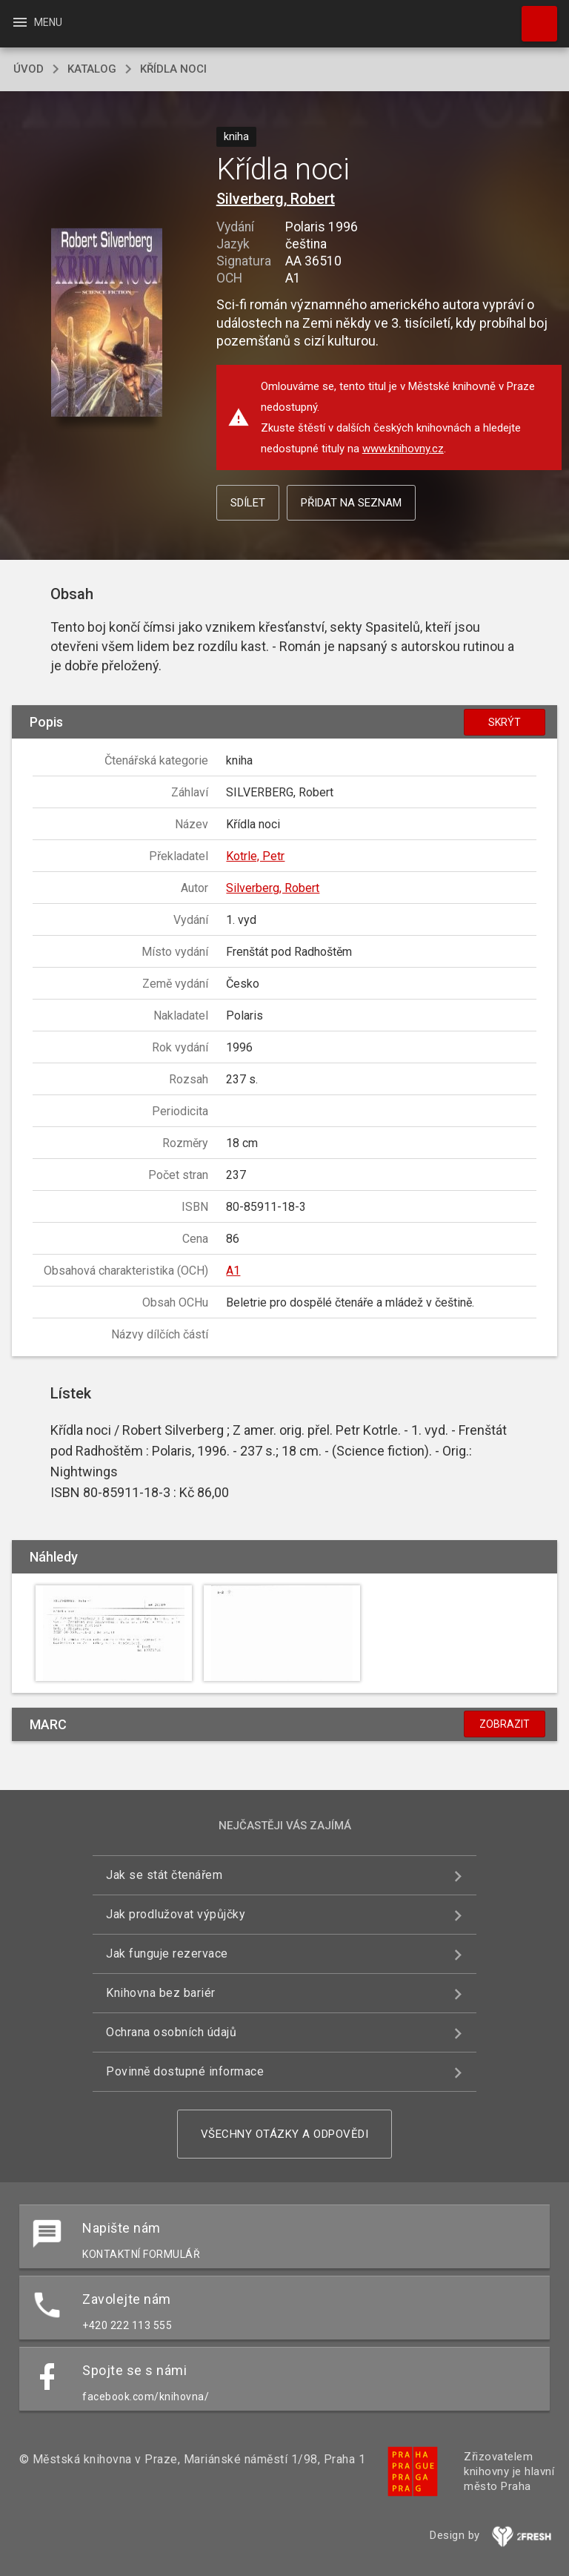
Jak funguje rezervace (167, 1953)
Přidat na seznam (351, 502)
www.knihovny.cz (403, 448)
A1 (233, 1271)
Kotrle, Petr (255, 856)
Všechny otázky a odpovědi (285, 2134)
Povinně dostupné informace (185, 2071)
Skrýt (504, 722)
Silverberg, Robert (275, 199)
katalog (91, 69)
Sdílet (247, 502)
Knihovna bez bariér (161, 1993)
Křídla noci (173, 69)
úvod (28, 69)
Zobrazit (504, 1724)
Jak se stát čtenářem (164, 1875)
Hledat (533, 16)
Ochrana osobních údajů (171, 2032)
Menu (36, 22)
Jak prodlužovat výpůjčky (175, 1914)
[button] (106, 323)
